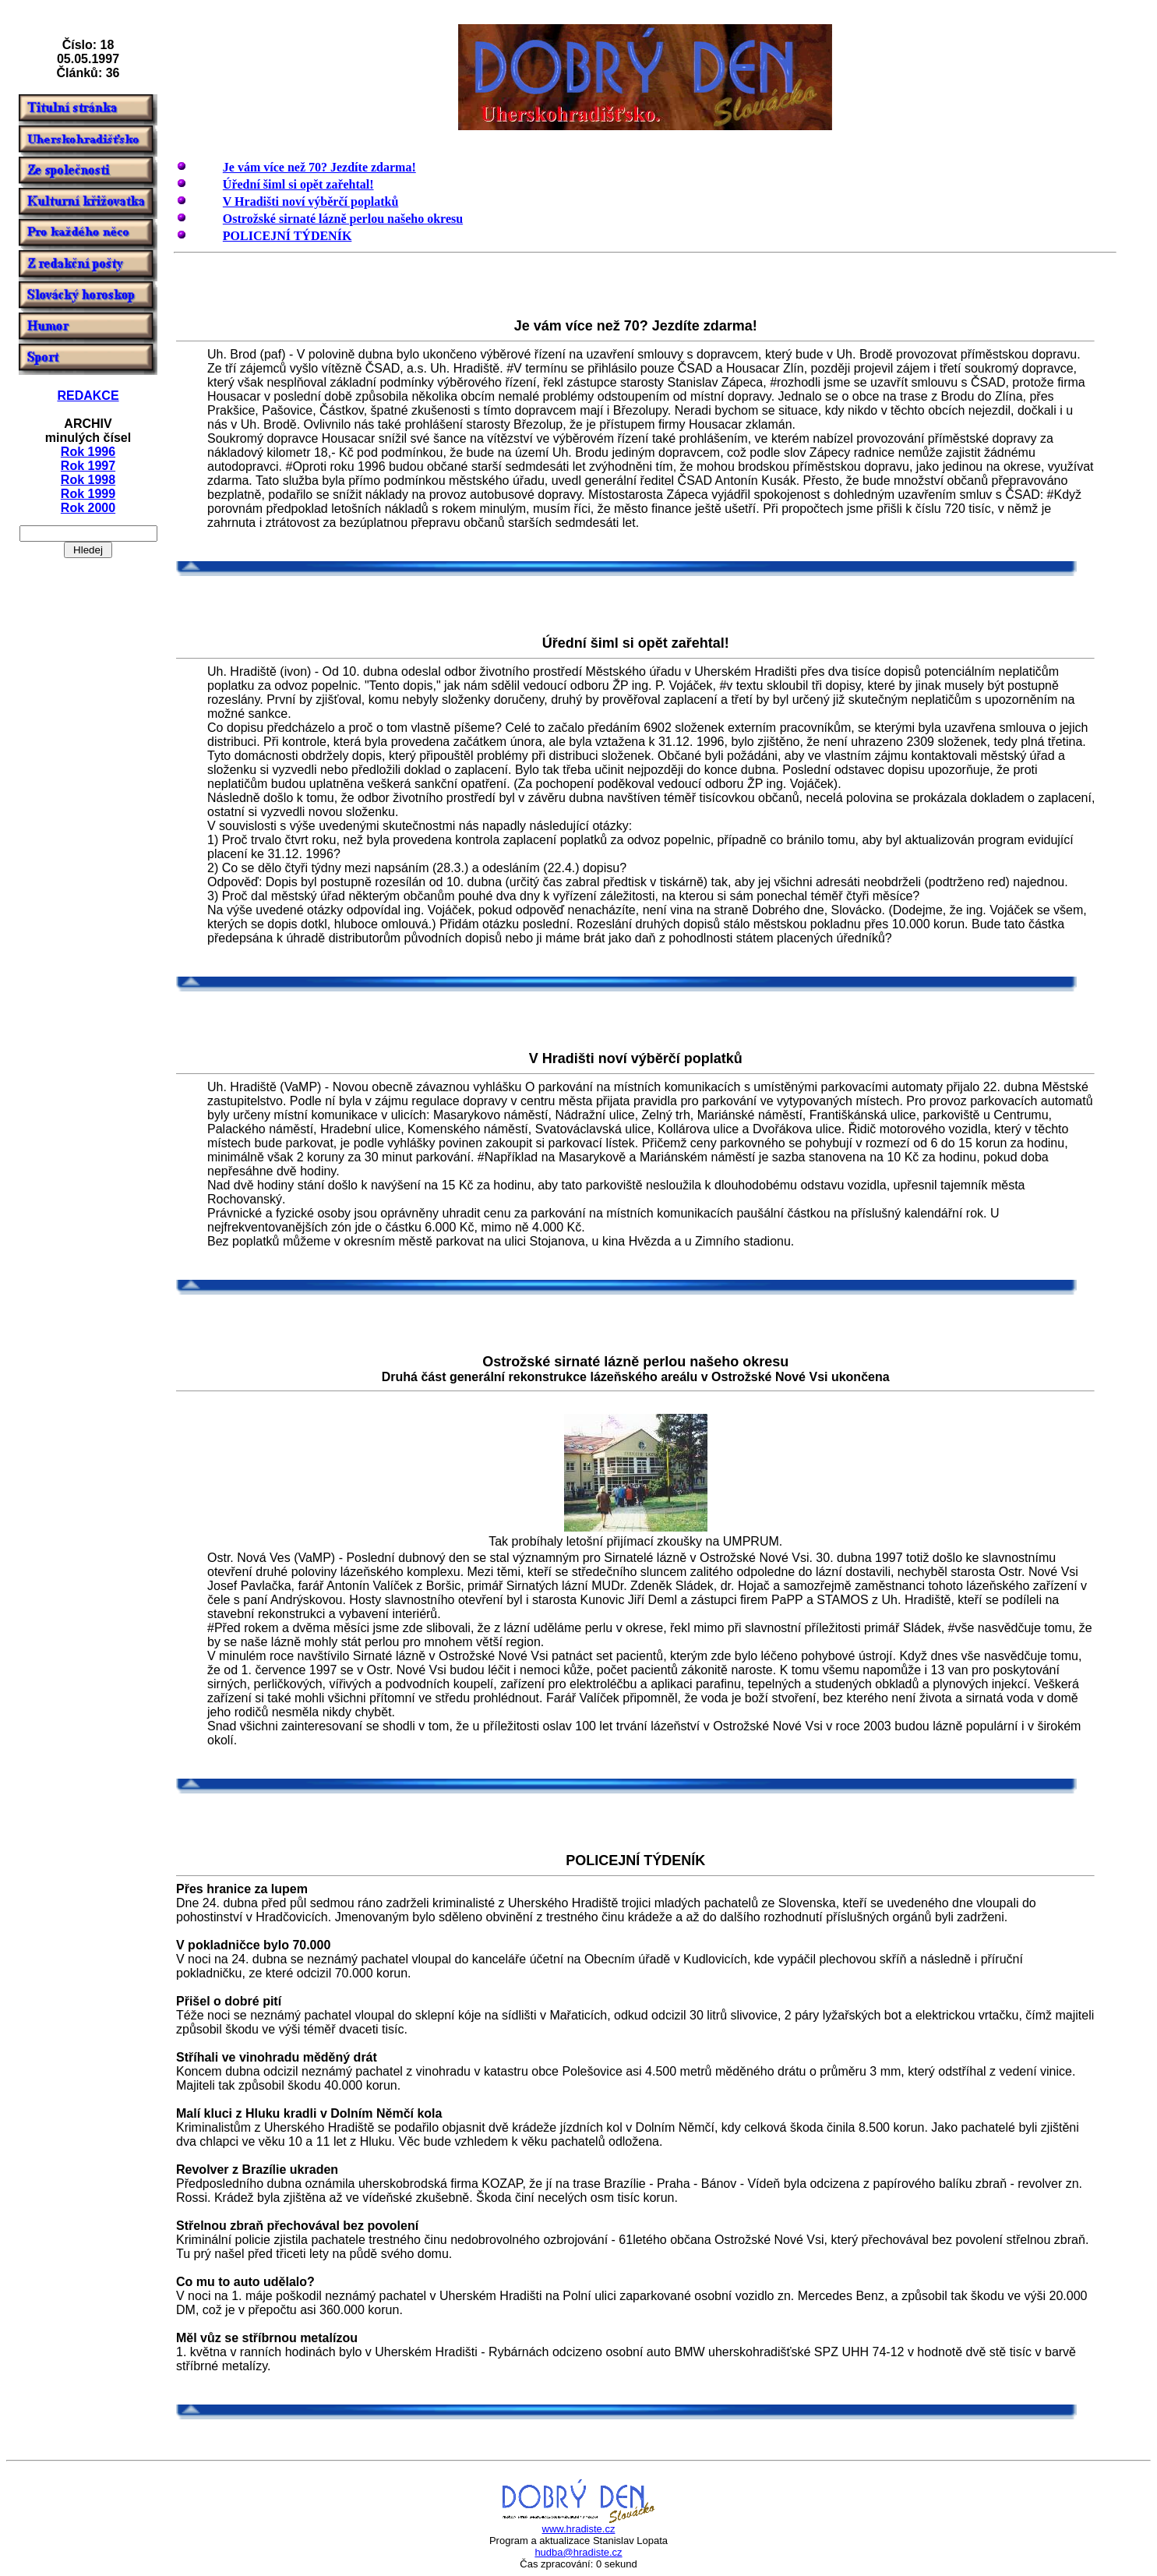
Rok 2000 (88, 507)
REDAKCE (87, 395)
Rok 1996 (88, 451)
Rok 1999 (88, 493)
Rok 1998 (88, 479)
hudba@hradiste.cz (578, 2552)
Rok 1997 (88, 465)
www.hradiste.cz (579, 2529)
